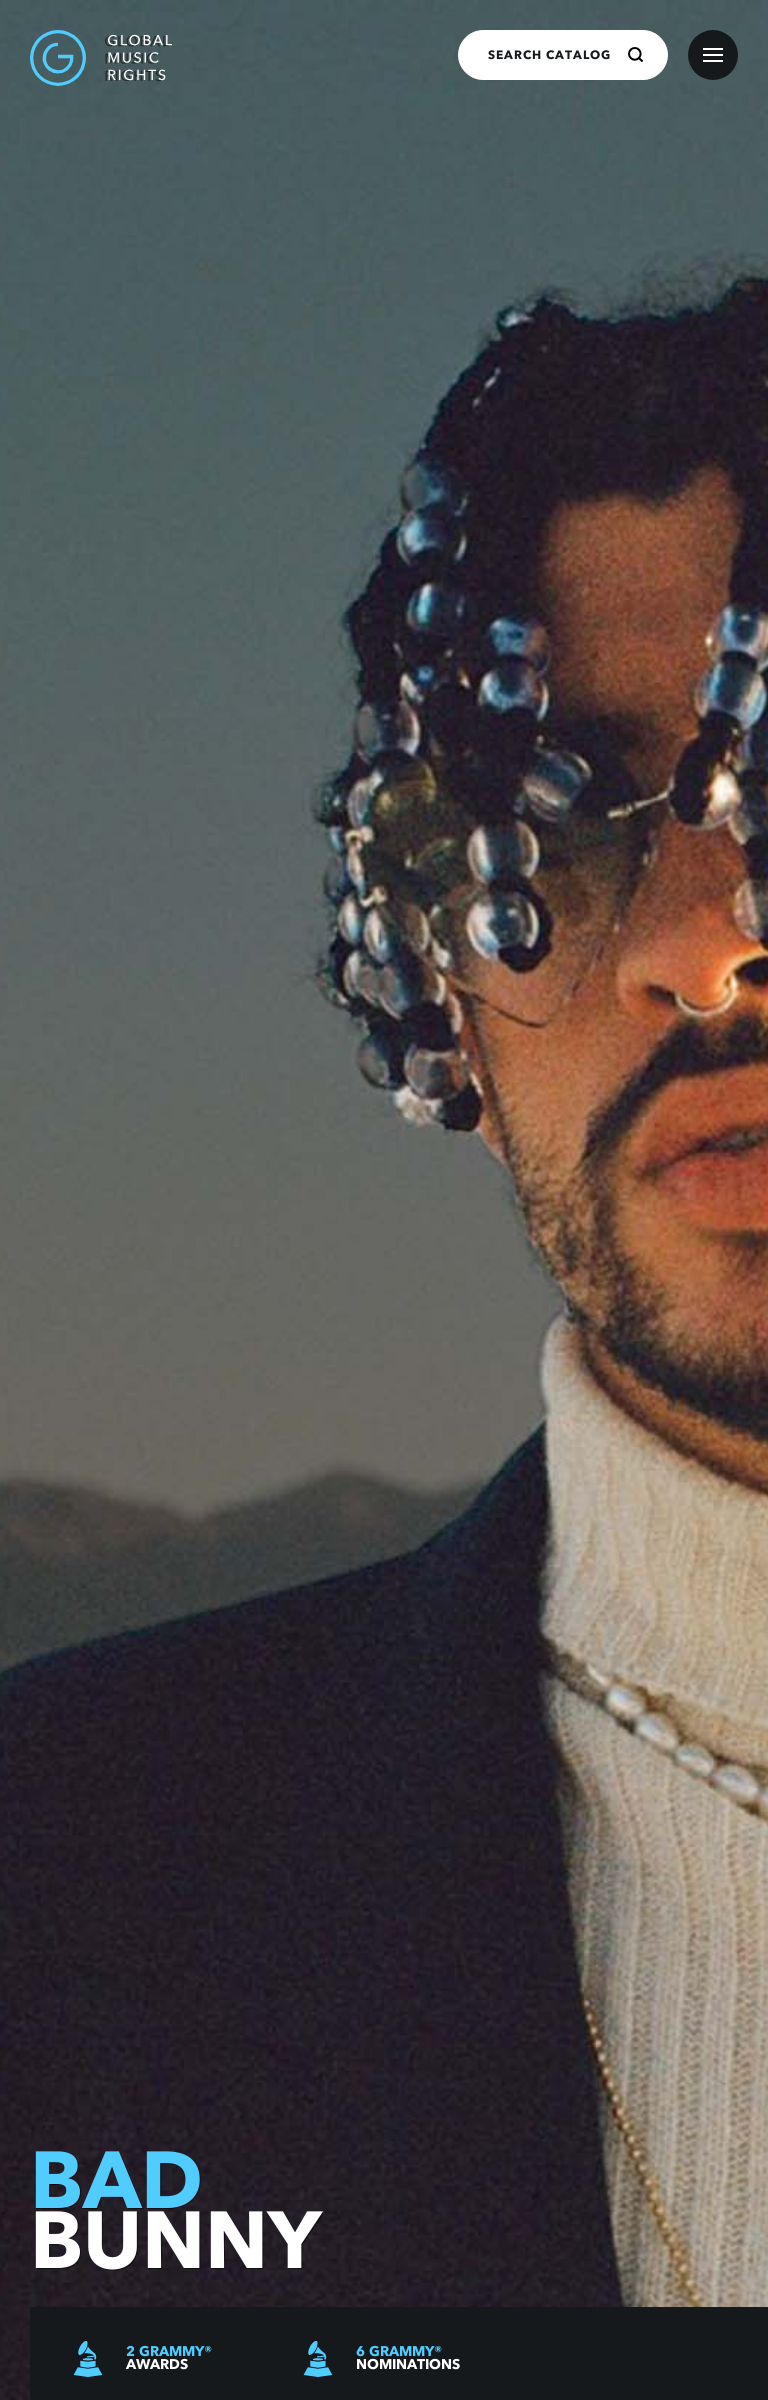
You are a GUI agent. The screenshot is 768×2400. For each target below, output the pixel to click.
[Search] (636, 55)
